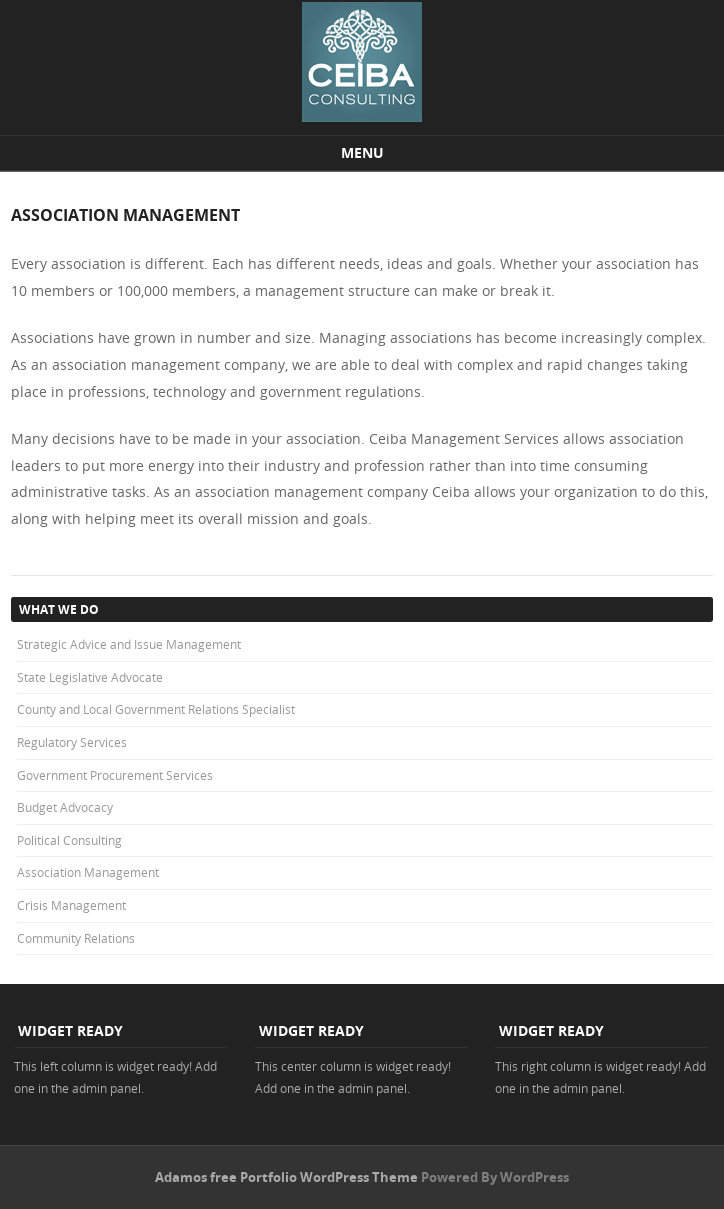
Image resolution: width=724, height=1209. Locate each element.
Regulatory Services (72, 742)
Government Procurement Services (115, 775)
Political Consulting (69, 840)
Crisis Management (71, 905)
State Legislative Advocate (90, 677)
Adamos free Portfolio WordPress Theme (286, 1177)
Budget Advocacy (65, 807)
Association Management (88, 872)
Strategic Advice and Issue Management (129, 644)
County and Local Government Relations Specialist (156, 709)
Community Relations (76, 938)
